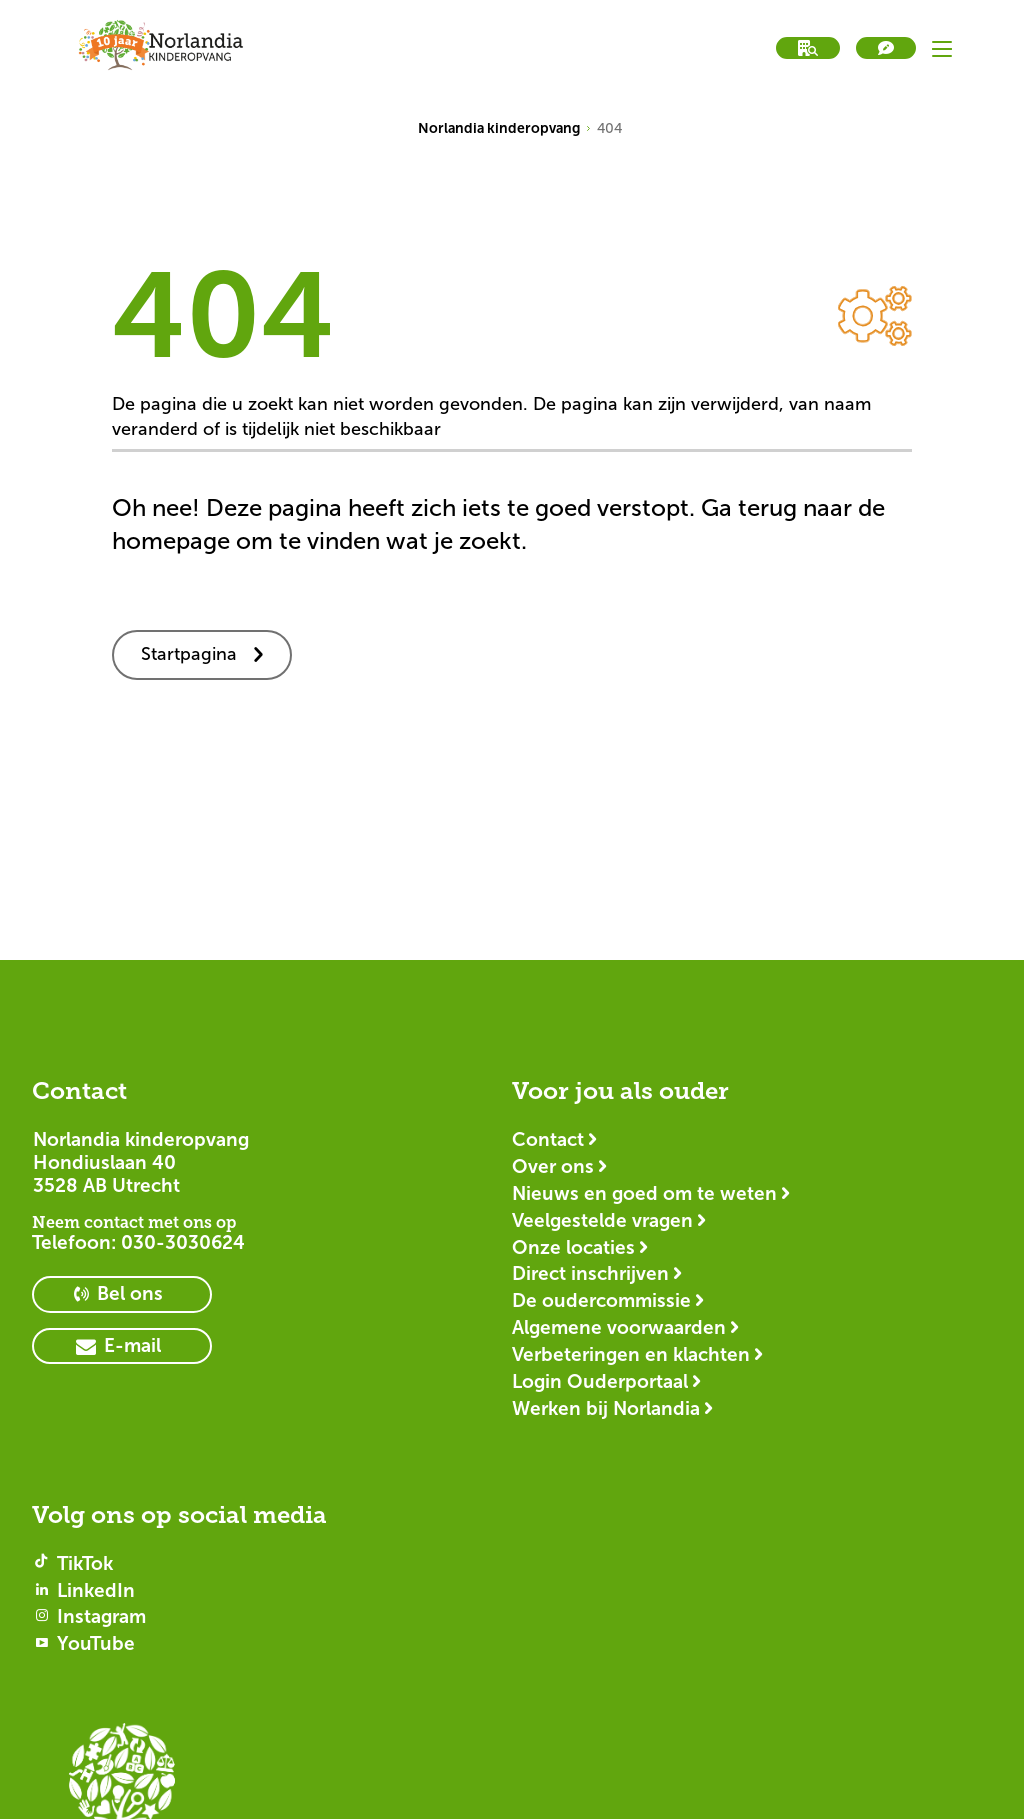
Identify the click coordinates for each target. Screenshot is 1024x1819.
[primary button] (122, 1294)
